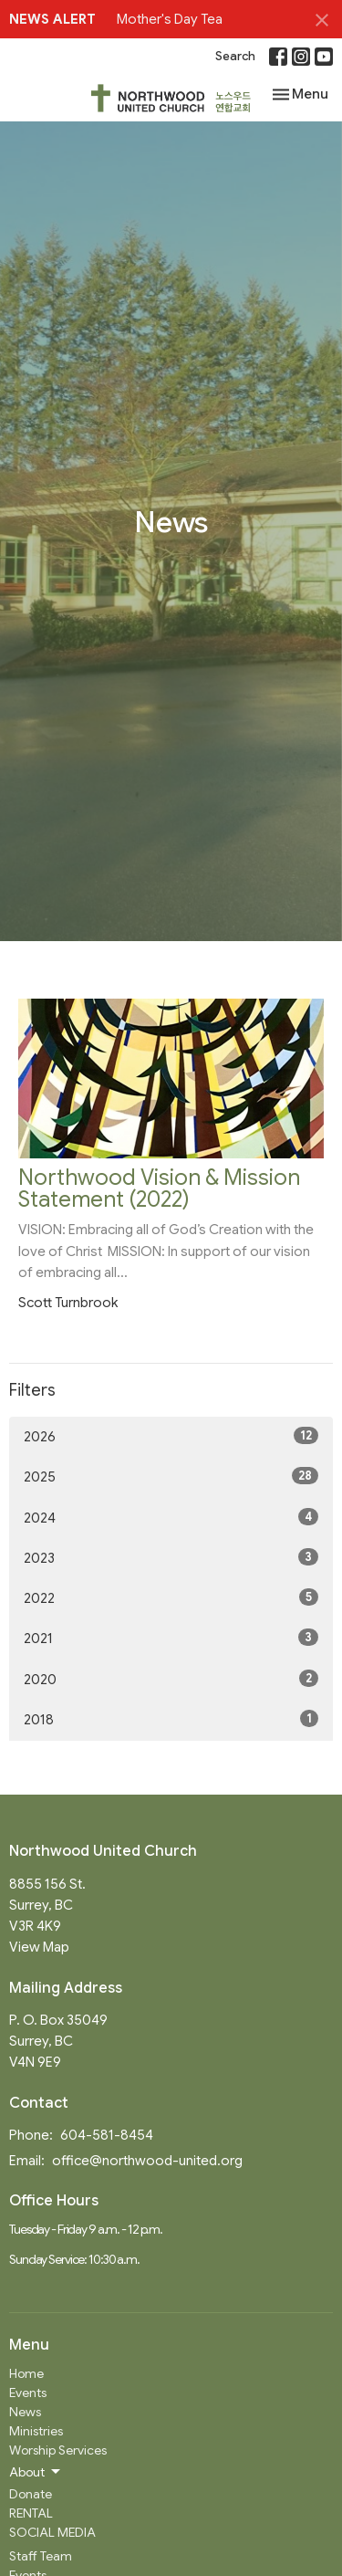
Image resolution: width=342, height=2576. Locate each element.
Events (28, 2392)
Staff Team (40, 2556)
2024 (171, 1517)
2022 (171, 1597)
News (25, 2411)
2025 (171, 1476)
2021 (171, 1637)
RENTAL (31, 2513)
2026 (171, 1436)
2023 (171, 1557)
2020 (171, 1679)
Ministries (36, 2431)
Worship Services (58, 2450)
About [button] (36, 2472)
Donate (30, 2494)
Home (26, 2373)
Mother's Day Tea (170, 19)
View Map (39, 1947)
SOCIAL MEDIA (52, 2532)
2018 (171, 1719)
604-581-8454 (106, 2135)
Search (235, 56)
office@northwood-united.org (147, 2160)
